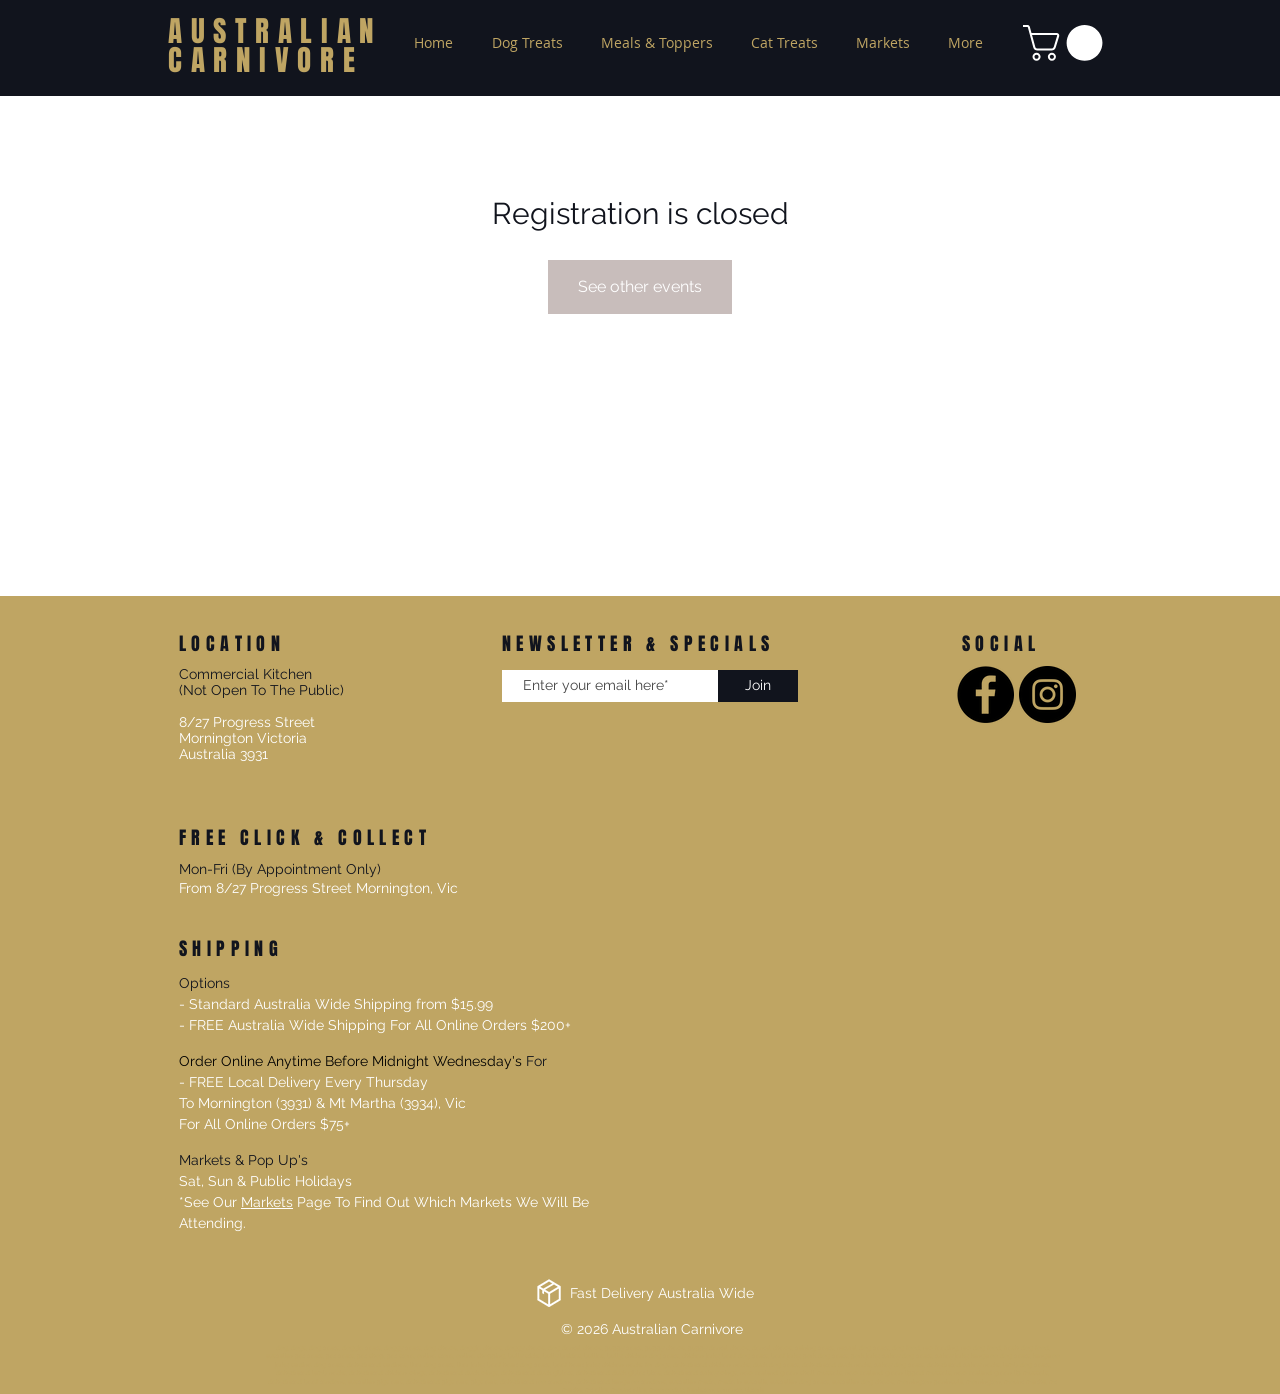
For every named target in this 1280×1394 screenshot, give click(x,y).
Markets (267, 1202)
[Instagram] (1047, 694)
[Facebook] (985, 694)
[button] (1067, 43)
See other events (640, 286)
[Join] (758, 686)
